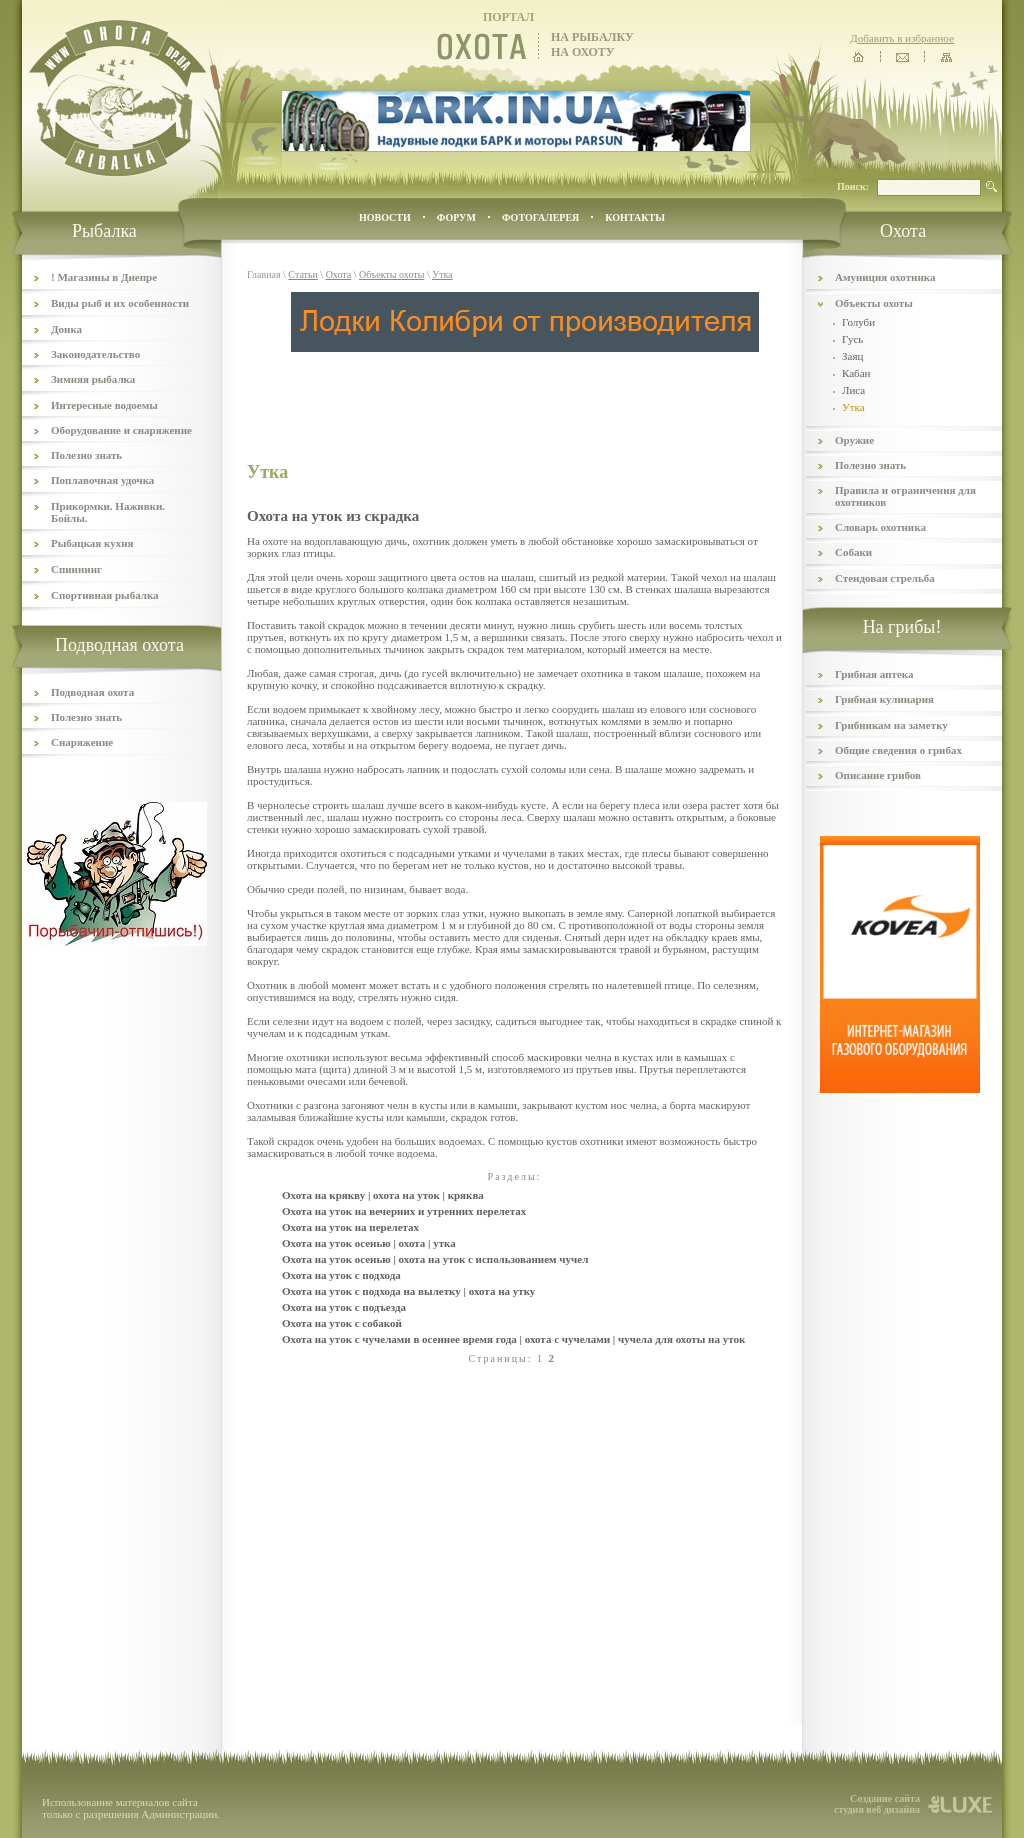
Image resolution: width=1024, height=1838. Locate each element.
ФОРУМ (456, 217)
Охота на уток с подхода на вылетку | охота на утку (408, 1291)
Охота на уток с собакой (342, 1323)
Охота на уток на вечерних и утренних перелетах (404, 1211)
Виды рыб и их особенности (120, 303)
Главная (264, 274)
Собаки (853, 552)
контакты (635, 217)
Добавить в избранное (902, 38)
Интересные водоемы (104, 405)
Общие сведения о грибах (898, 750)
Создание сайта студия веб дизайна (877, 1804)
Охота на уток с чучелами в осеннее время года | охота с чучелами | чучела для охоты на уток (513, 1339)
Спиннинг (76, 569)
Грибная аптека (874, 674)
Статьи (303, 274)
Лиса (853, 390)
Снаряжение (82, 742)
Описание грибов (878, 775)
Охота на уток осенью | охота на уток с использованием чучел (435, 1259)
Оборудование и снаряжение (121, 430)
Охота (339, 274)
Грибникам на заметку (891, 725)
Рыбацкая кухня (92, 543)
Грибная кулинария (884, 699)
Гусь (852, 339)
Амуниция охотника (885, 277)
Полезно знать (86, 455)
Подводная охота (92, 692)
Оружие (854, 440)
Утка (442, 274)
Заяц (852, 356)
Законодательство (95, 354)
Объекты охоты (391, 274)
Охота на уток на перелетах (350, 1227)
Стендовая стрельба (885, 578)
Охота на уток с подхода (341, 1275)
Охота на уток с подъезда (344, 1307)
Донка (66, 329)
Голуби (858, 322)
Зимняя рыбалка (93, 379)
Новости (385, 217)
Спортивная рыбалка (105, 595)
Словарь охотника (880, 527)
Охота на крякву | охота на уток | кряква (383, 1195)
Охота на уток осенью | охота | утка (369, 1243)
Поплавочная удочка (102, 480)
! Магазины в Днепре (104, 277)
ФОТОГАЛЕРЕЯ (540, 217)
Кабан (856, 373)
